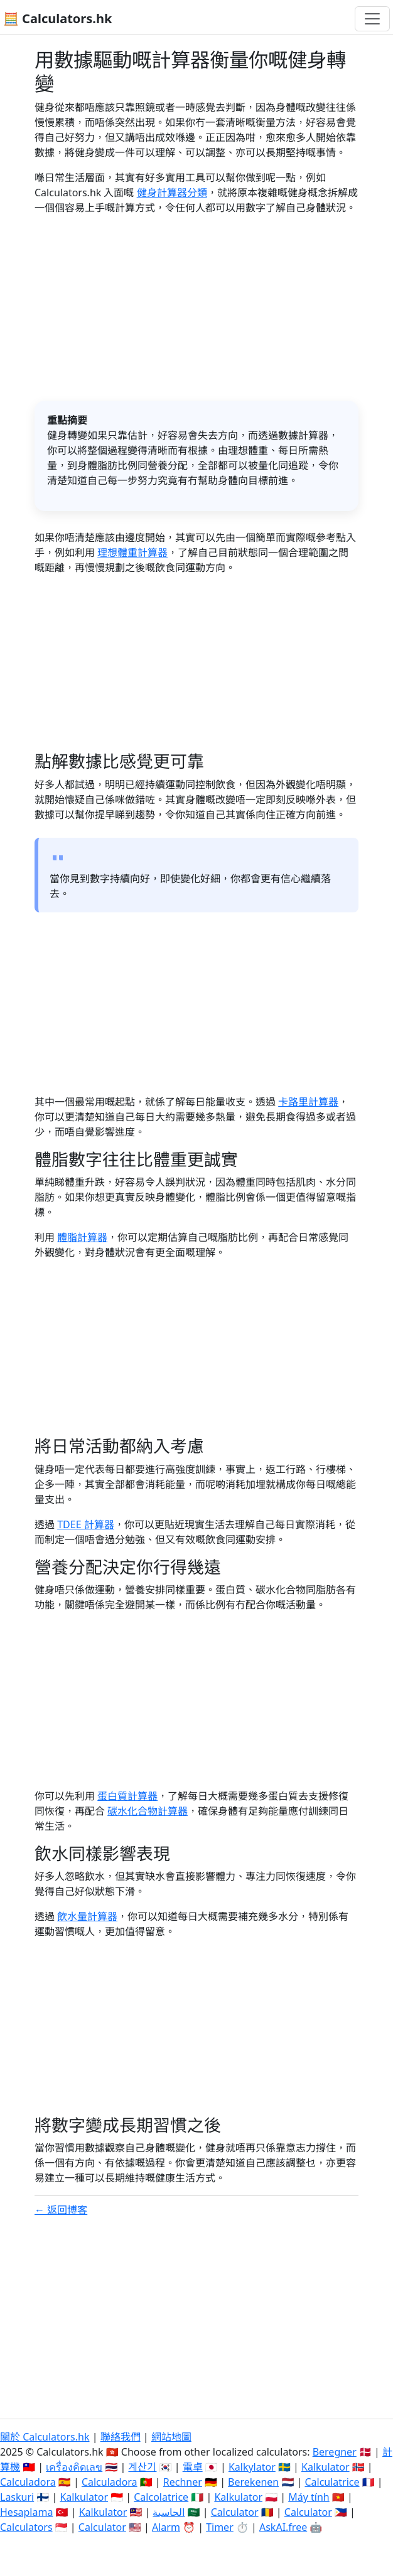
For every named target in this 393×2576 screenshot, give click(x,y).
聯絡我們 (120, 2437)
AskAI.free (283, 2527)
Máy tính (309, 2497)
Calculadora (28, 2482)
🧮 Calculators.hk (57, 18)
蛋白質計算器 (127, 1796)
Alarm (166, 2527)
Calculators (26, 2527)
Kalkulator (325, 2467)
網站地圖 (171, 2437)
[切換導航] (372, 18)
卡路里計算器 (308, 1102)
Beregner (335, 2452)
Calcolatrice (161, 2497)
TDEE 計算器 (85, 1524)
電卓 (193, 2467)
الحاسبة (169, 2512)
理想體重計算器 (132, 552)
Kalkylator (252, 2467)
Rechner (182, 2482)
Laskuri (17, 2497)
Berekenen (253, 2482)
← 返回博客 (61, 2210)
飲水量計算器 (87, 1916)
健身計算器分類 (172, 192)
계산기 (142, 2467)
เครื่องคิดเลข (74, 2467)
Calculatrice (331, 2482)
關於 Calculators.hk (45, 2437)
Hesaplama (26, 2512)
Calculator (235, 2512)
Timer (220, 2527)
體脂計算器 (82, 1237)
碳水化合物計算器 (147, 1811)
